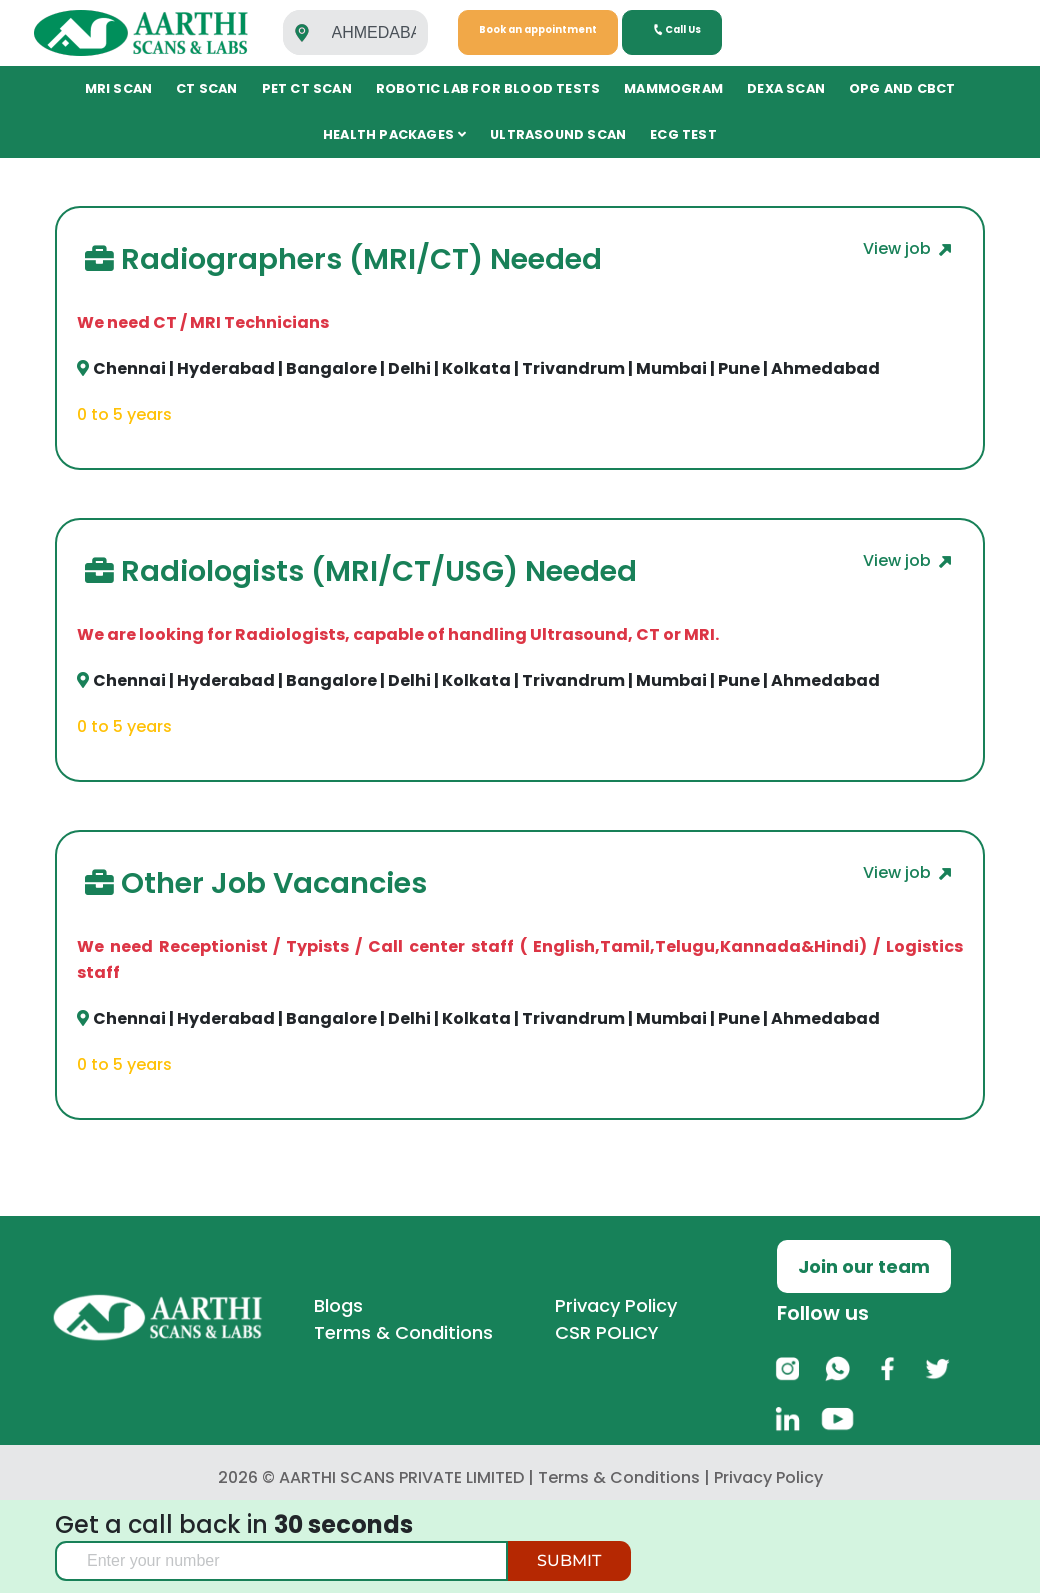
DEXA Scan (786, 88)
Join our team (864, 1266)
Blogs (338, 1305)
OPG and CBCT (902, 88)
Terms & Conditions (403, 1332)
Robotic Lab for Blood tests (488, 88)
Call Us (676, 29)
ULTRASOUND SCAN (558, 134)
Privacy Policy (616, 1305)
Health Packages (388, 134)
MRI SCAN (119, 88)
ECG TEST (683, 134)
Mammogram (673, 88)
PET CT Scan (307, 88)
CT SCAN (206, 88)
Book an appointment (538, 29)
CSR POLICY (607, 1332)
